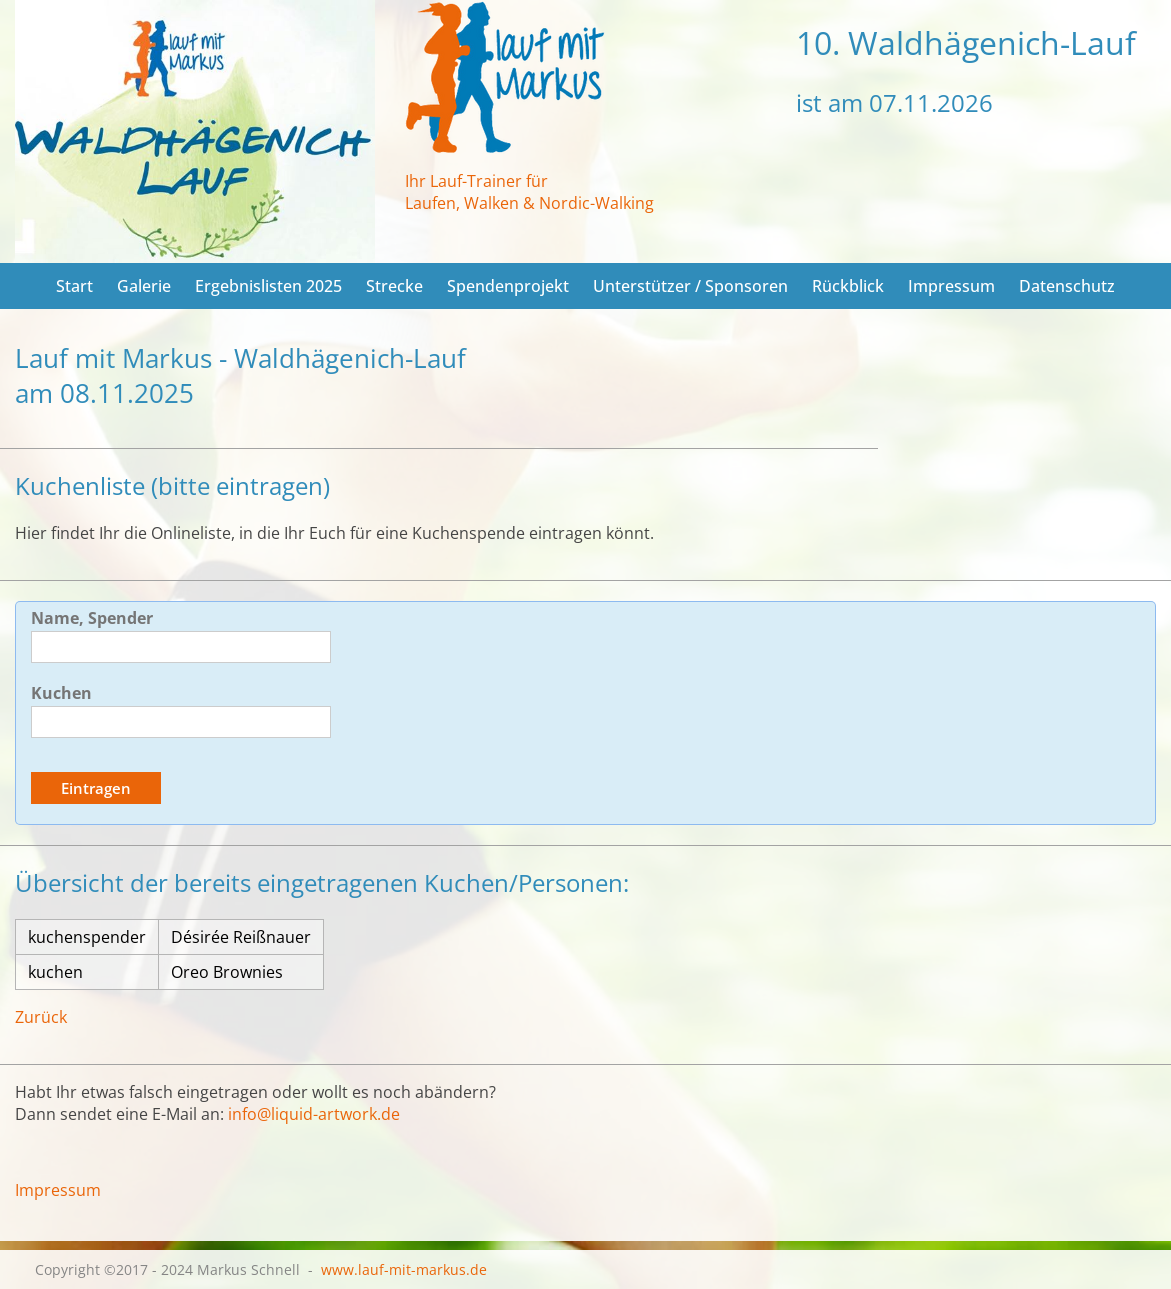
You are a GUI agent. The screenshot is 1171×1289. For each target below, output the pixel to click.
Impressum (951, 286)
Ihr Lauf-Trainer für (476, 181)
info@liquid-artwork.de (314, 1114)
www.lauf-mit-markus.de (404, 1269)
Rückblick (848, 286)
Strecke (394, 286)
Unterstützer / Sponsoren (690, 286)
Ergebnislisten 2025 (268, 286)
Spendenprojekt (508, 286)
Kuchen (61, 693)
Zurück (41, 1017)
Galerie (144, 286)
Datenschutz (1067, 286)
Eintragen (96, 788)
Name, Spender (92, 618)
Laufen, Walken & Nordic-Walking (529, 203)
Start (74, 286)
